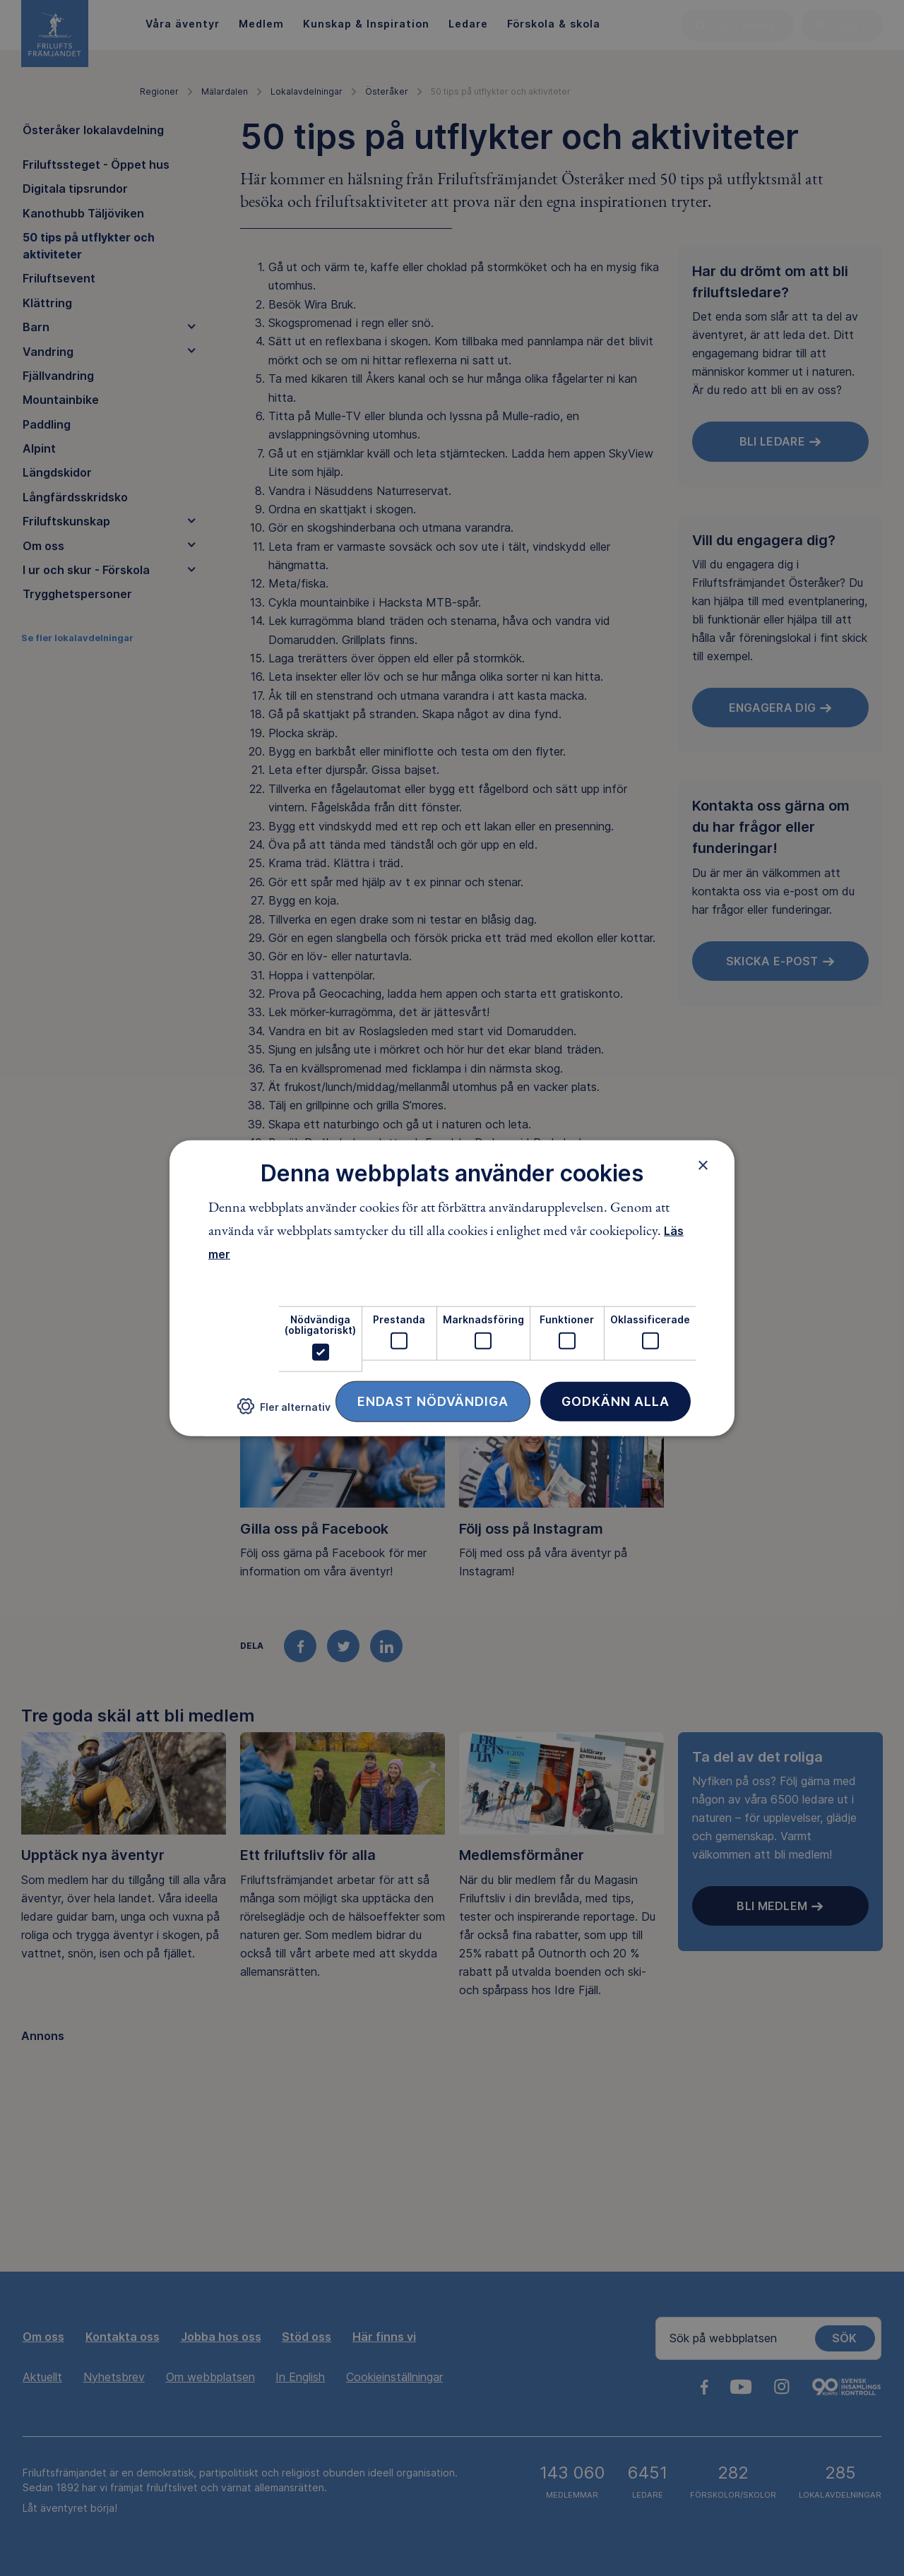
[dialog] (452, 1288)
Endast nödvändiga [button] (433, 1400)
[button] (284, 1412)
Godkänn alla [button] (615, 1400)
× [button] (703, 1165)
